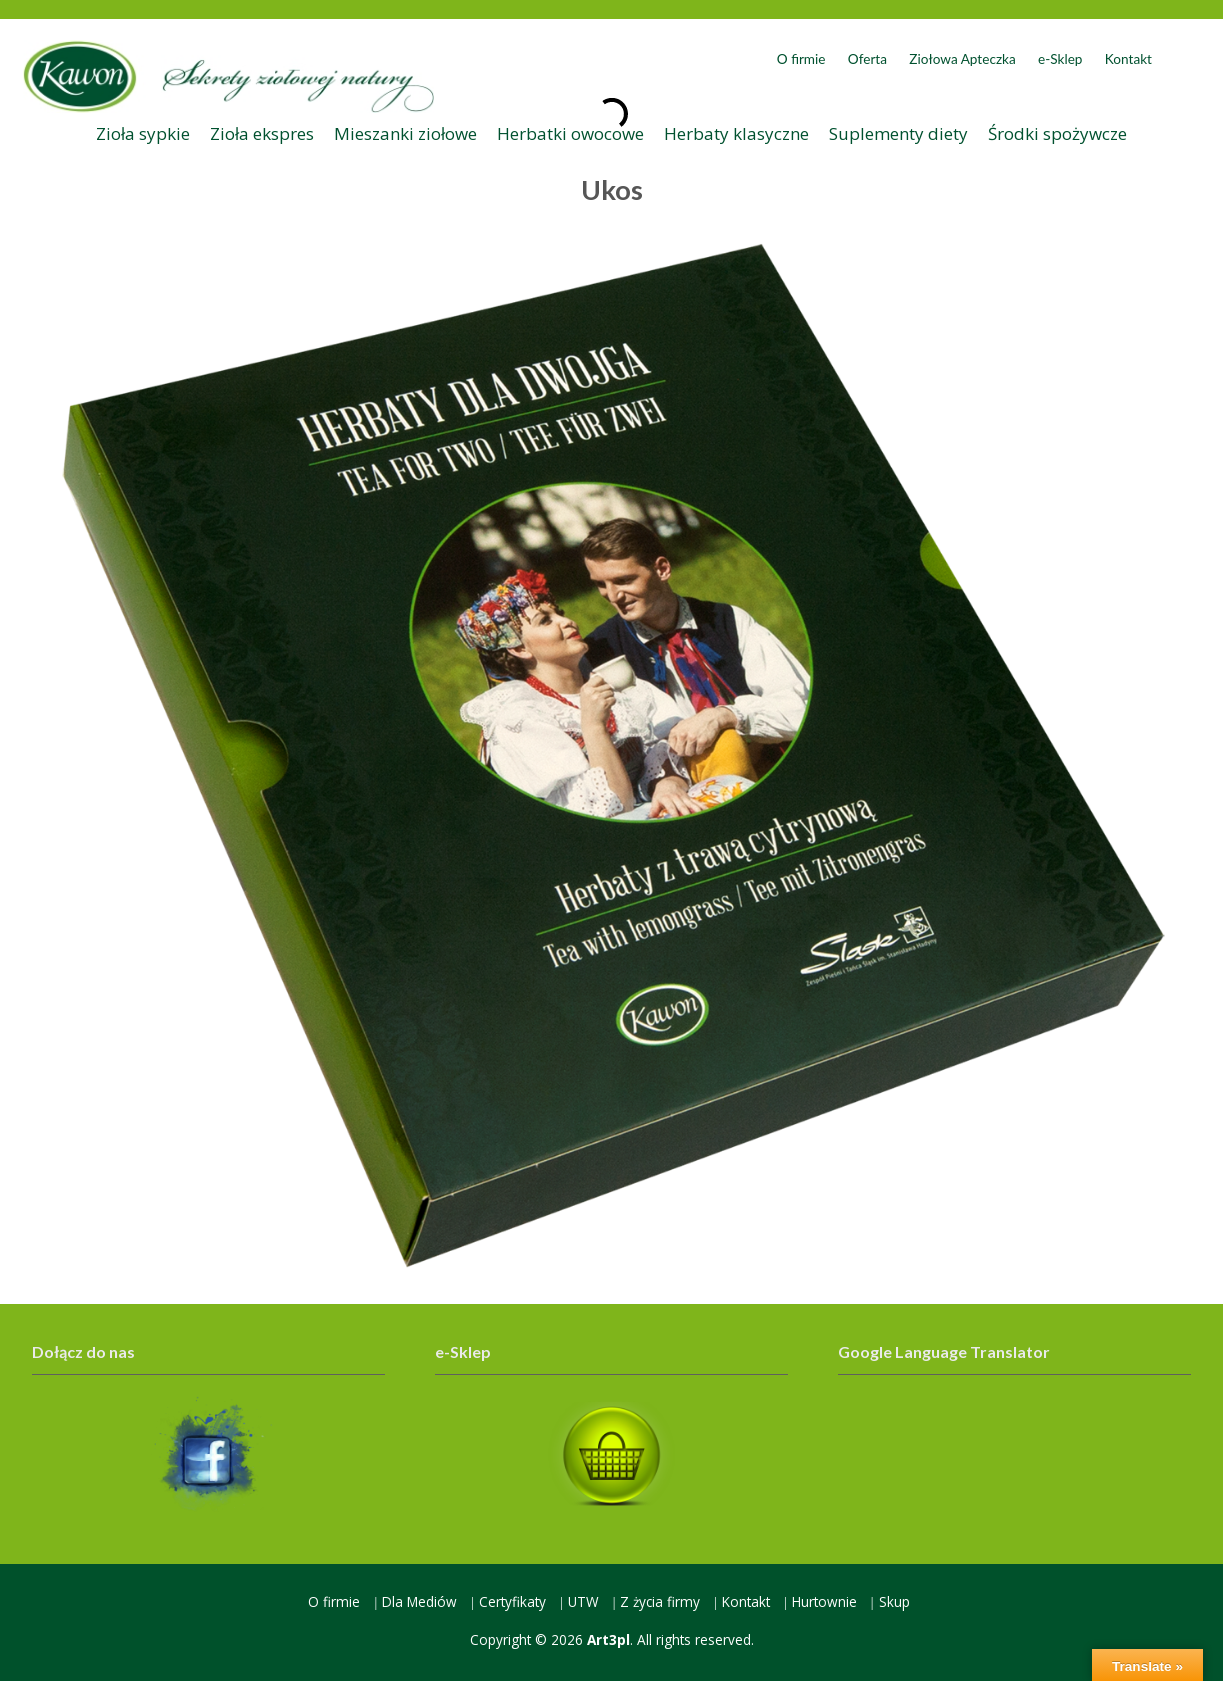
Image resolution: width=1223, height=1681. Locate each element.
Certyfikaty (512, 1601)
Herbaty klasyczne (736, 133)
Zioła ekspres (262, 133)
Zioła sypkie (143, 133)
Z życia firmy (660, 1601)
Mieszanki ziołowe (405, 133)
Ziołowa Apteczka (962, 59)
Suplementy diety (898, 133)
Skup (894, 1601)
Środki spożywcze (1057, 133)
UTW (583, 1601)
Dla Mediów (419, 1601)
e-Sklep (1060, 59)
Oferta (867, 59)
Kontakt (1128, 59)
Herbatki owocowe (570, 133)
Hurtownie (824, 1601)
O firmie (801, 59)
